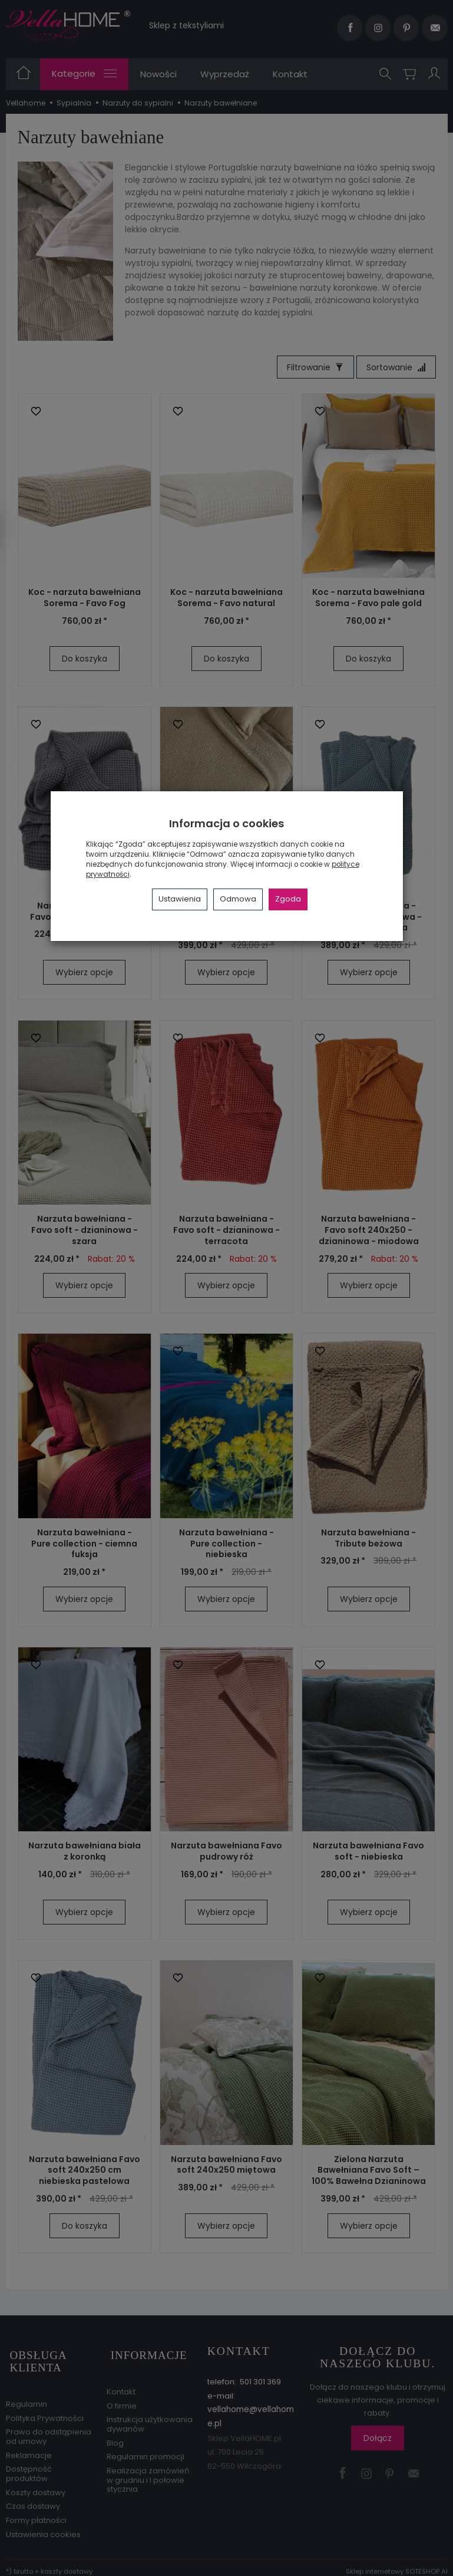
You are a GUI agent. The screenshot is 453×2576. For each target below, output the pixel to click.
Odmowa (238, 898)
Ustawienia (179, 898)
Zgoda (288, 898)
